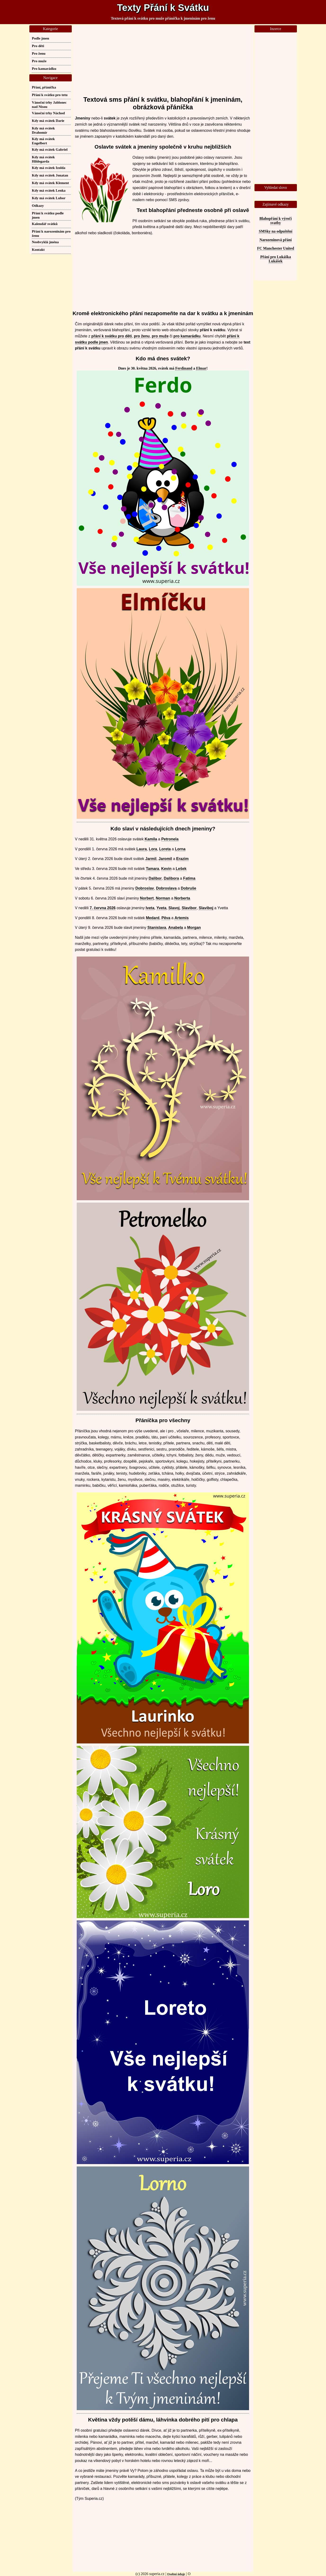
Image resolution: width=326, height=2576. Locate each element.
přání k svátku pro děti (111, 336)
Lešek (181, 869)
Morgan (194, 928)
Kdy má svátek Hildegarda (43, 159)
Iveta (150, 908)
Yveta (161, 908)
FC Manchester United (275, 248)
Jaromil (165, 859)
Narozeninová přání (275, 240)
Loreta (165, 849)
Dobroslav (144, 888)
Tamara (152, 869)
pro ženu (142, 336)
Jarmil (150, 859)
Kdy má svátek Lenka (49, 190)
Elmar (201, 368)
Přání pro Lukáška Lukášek (275, 259)
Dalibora (171, 878)
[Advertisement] (163, 58)
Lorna (180, 849)
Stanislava (156, 928)
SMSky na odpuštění (275, 231)
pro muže (160, 336)
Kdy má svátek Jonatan (50, 175)
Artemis (181, 918)
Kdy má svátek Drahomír (43, 130)
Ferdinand (183, 368)
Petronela (170, 839)
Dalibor (155, 878)
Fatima (189, 878)
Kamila (151, 839)
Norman (163, 898)
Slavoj (173, 908)
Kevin (166, 869)
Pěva (165, 918)
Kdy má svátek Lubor (49, 198)
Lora (153, 849)
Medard (152, 918)
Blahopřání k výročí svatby (275, 220)
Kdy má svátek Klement (50, 183)
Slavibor (189, 908)
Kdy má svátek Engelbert (43, 141)
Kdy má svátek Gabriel (50, 149)
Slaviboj (206, 908)
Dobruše (188, 888)
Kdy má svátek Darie (48, 121)
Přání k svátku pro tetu (50, 95)
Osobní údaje (176, 2574)
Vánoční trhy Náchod (48, 113)
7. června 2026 (103, 908)
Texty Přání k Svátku (163, 7)
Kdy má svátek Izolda (48, 168)
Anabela (175, 928)
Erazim (182, 859)
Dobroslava (166, 888)
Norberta (182, 898)
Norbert (147, 898)
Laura (141, 849)
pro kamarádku (187, 336)
